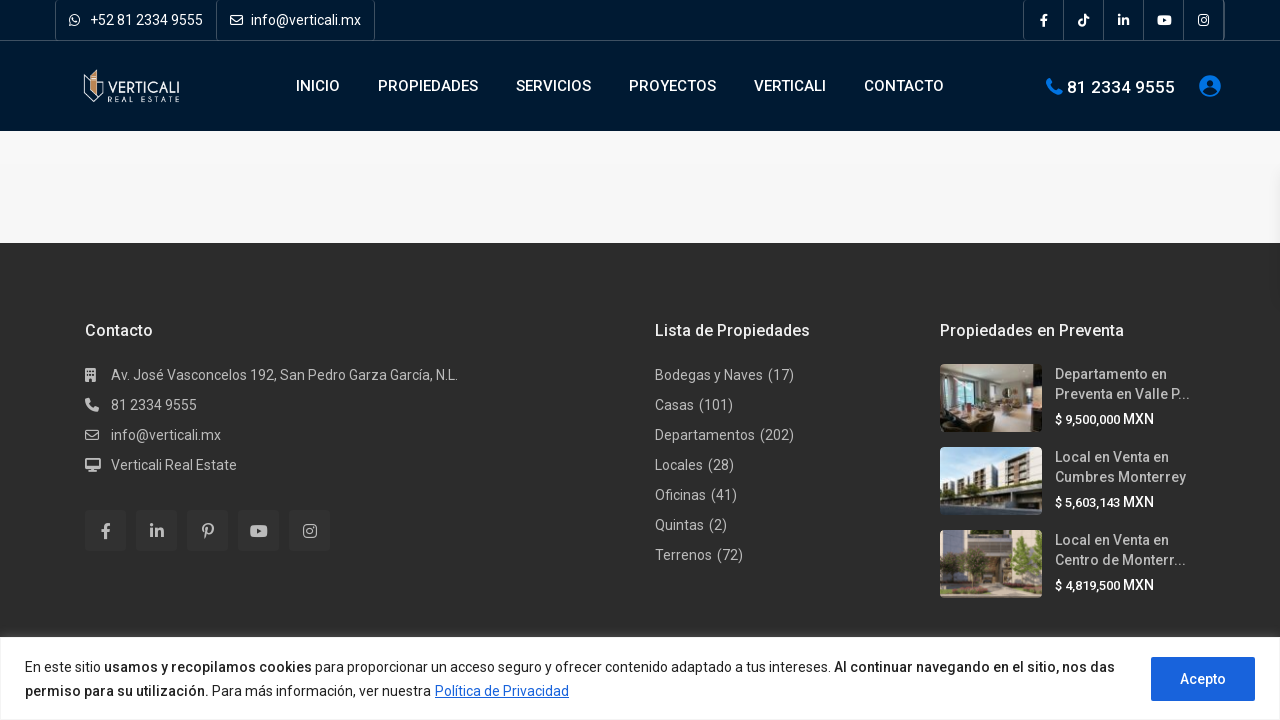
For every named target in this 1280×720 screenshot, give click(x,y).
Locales (679, 465)
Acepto (1203, 679)
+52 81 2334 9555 (136, 20)
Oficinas (680, 495)
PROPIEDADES (428, 86)
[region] (640, 678)
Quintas (679, 525)
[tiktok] (1084, 20)
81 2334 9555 (1121, 86)
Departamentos (705, 435)
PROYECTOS (672, 86)
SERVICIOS (553, 86)
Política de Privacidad (502, 691)
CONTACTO (904, 86)
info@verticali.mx (295, 20)
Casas (674, 405)
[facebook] (1044, 20)
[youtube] (1164, 20)
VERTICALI (790, 86)
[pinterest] (207, 530)
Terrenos (683, 555)
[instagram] (1204, 20)
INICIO (318, 86)
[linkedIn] (1124, 20)
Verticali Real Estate (174, 465)
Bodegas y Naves (709, 375)
